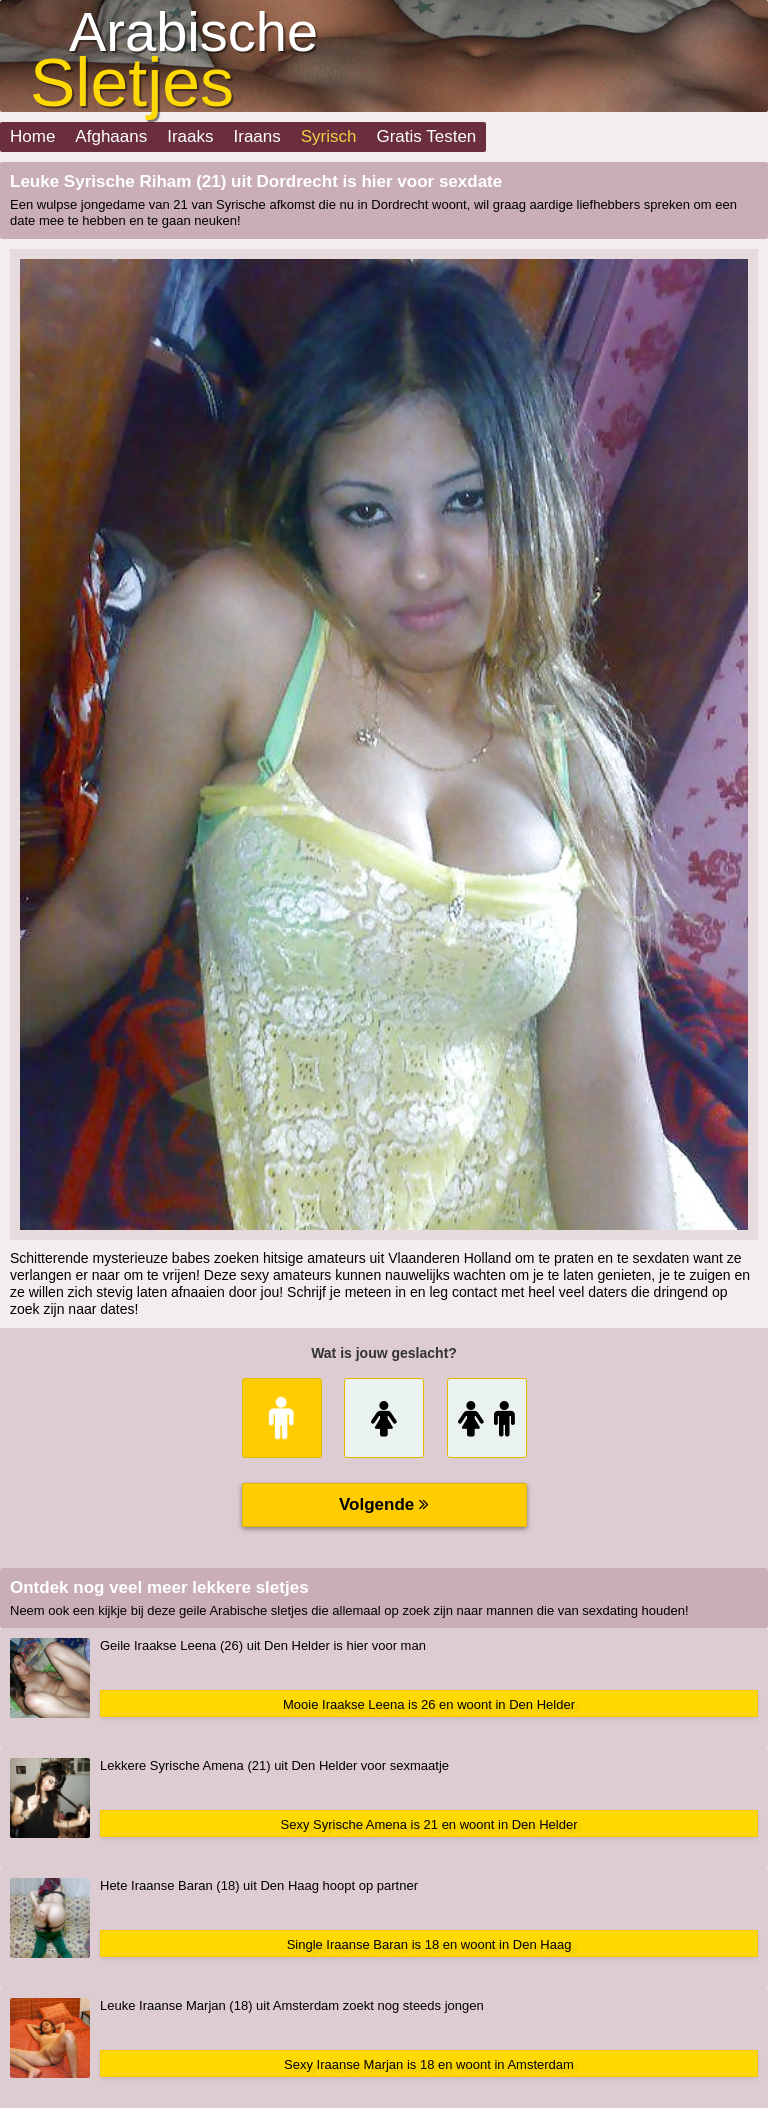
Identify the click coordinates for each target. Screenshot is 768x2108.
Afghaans (111, 136)
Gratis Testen (426, 136)
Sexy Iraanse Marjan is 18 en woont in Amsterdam (429, 2064)
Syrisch (329, 136)
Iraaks (190, 136)
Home (32, 136)
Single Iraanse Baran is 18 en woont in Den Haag (429, 1944)
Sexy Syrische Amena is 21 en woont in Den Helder (429, 1824)
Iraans (257, 136)
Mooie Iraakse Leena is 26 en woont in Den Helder (429, 1704)
